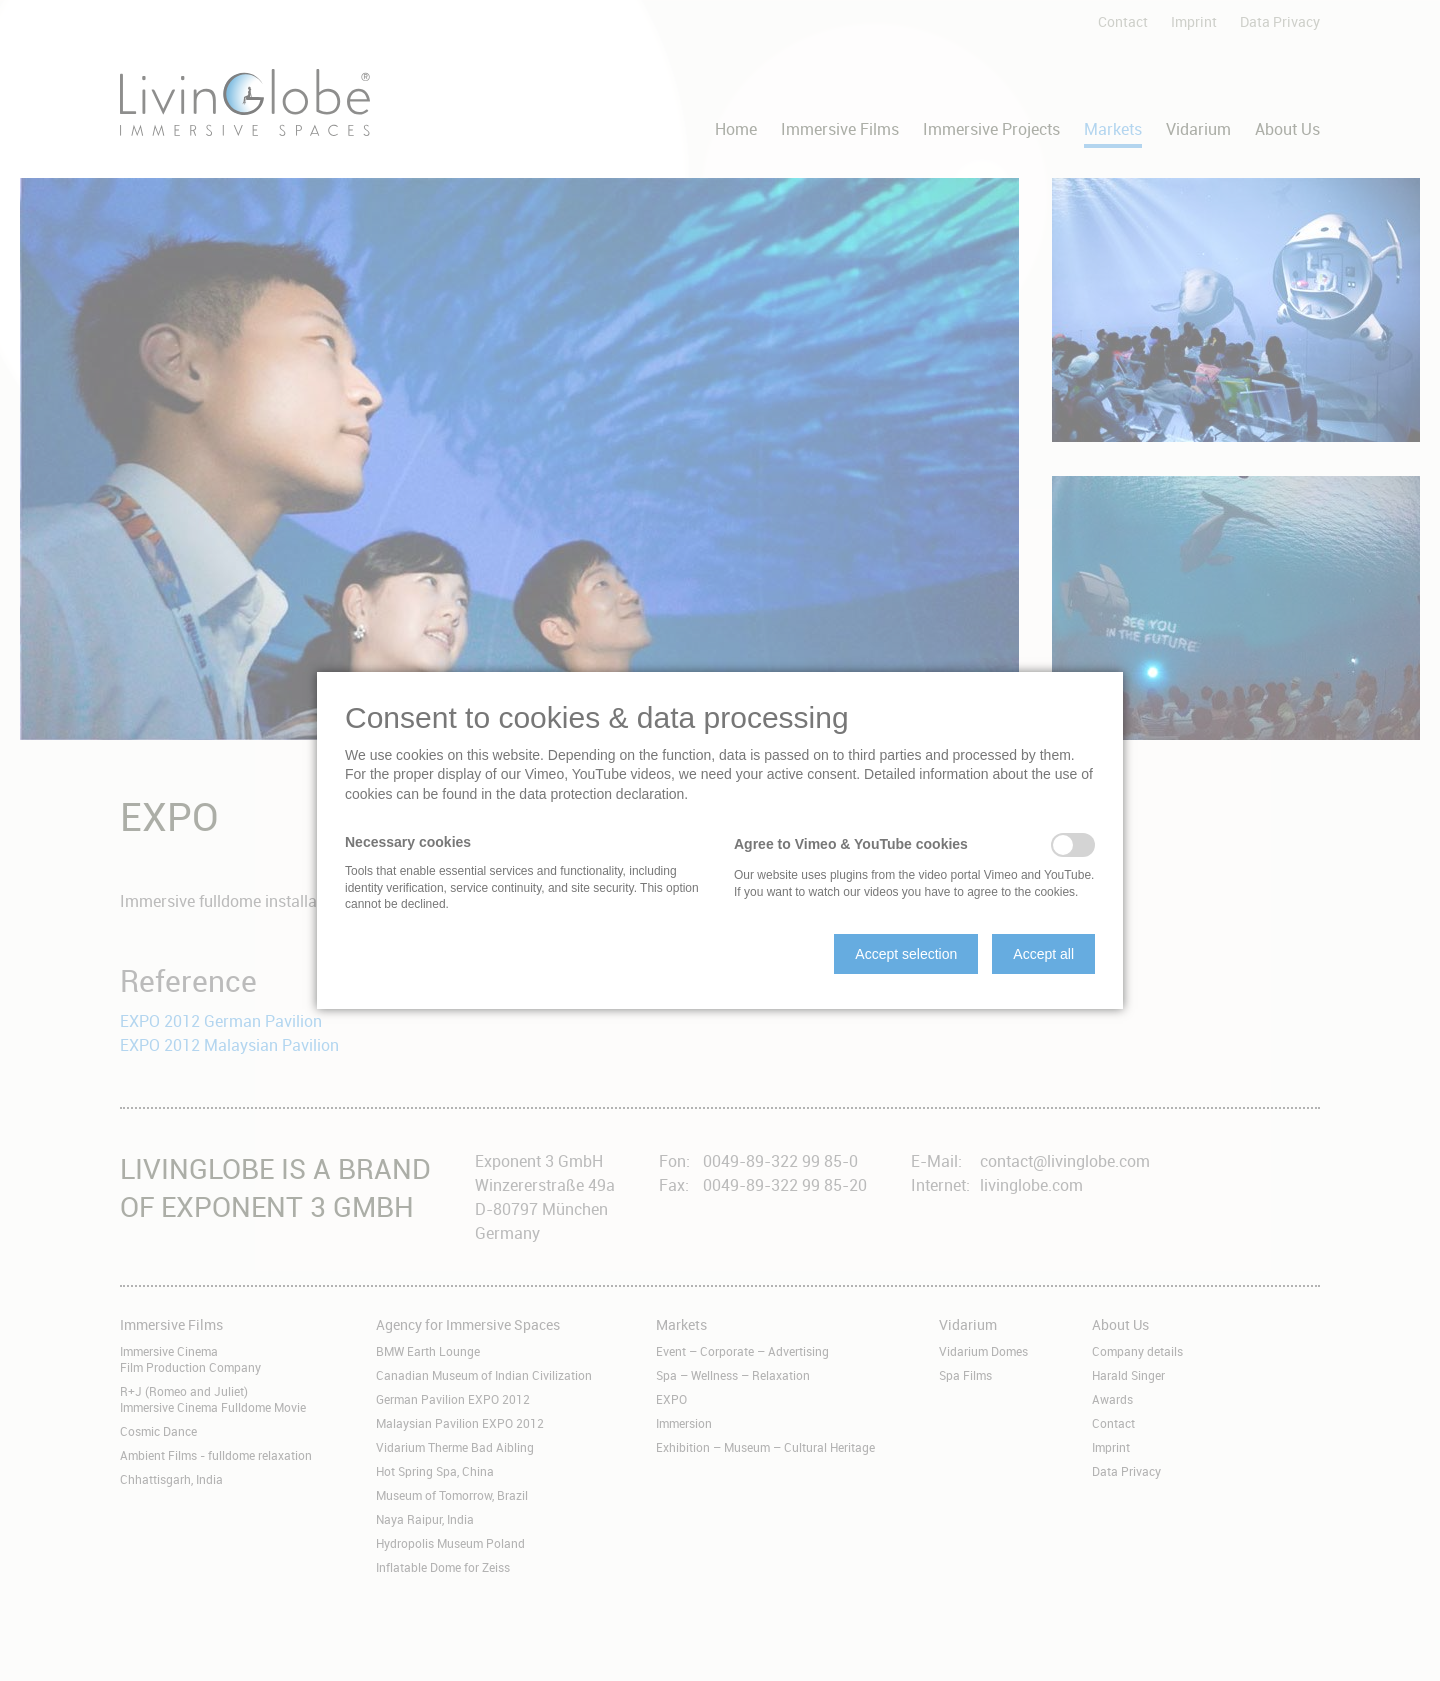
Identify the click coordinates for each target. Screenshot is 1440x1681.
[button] (906, 954)
